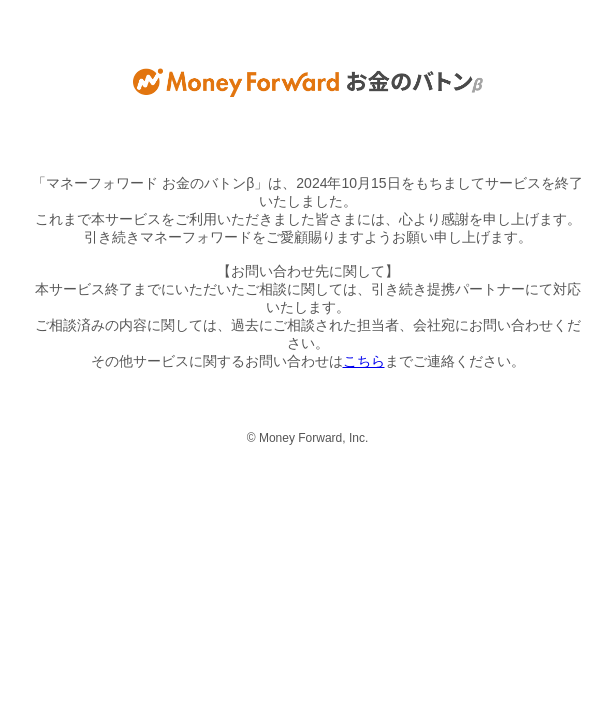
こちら (364, 361)
